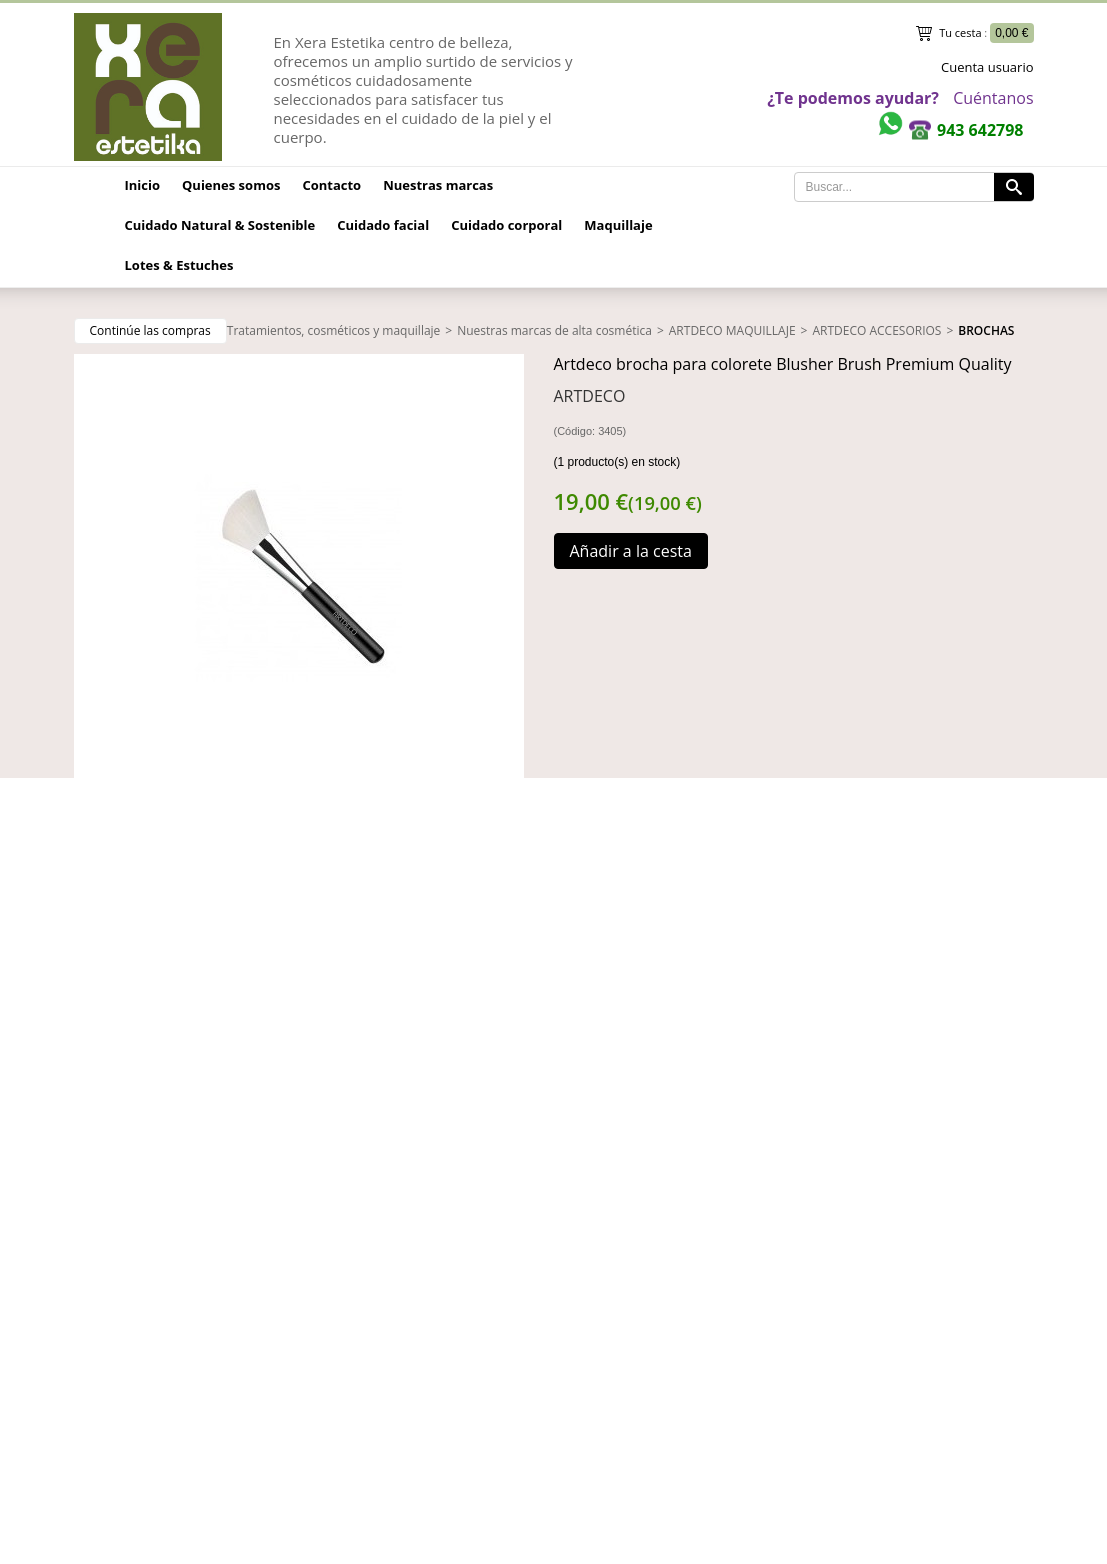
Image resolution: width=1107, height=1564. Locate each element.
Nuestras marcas (438, 185)
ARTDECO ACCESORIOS (876, 330)
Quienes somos (231, 185)
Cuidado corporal (506, 225)
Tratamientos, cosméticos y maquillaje (334, 330)
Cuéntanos (993, 98)
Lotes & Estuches (179, 265)
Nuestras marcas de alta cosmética (554, 330)
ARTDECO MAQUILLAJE (732, 330)
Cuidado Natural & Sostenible (220, 225)
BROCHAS (986, 330)
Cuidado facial (383, 225)
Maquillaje (618, 225)
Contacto (331, 185)
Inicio (143, 185)
